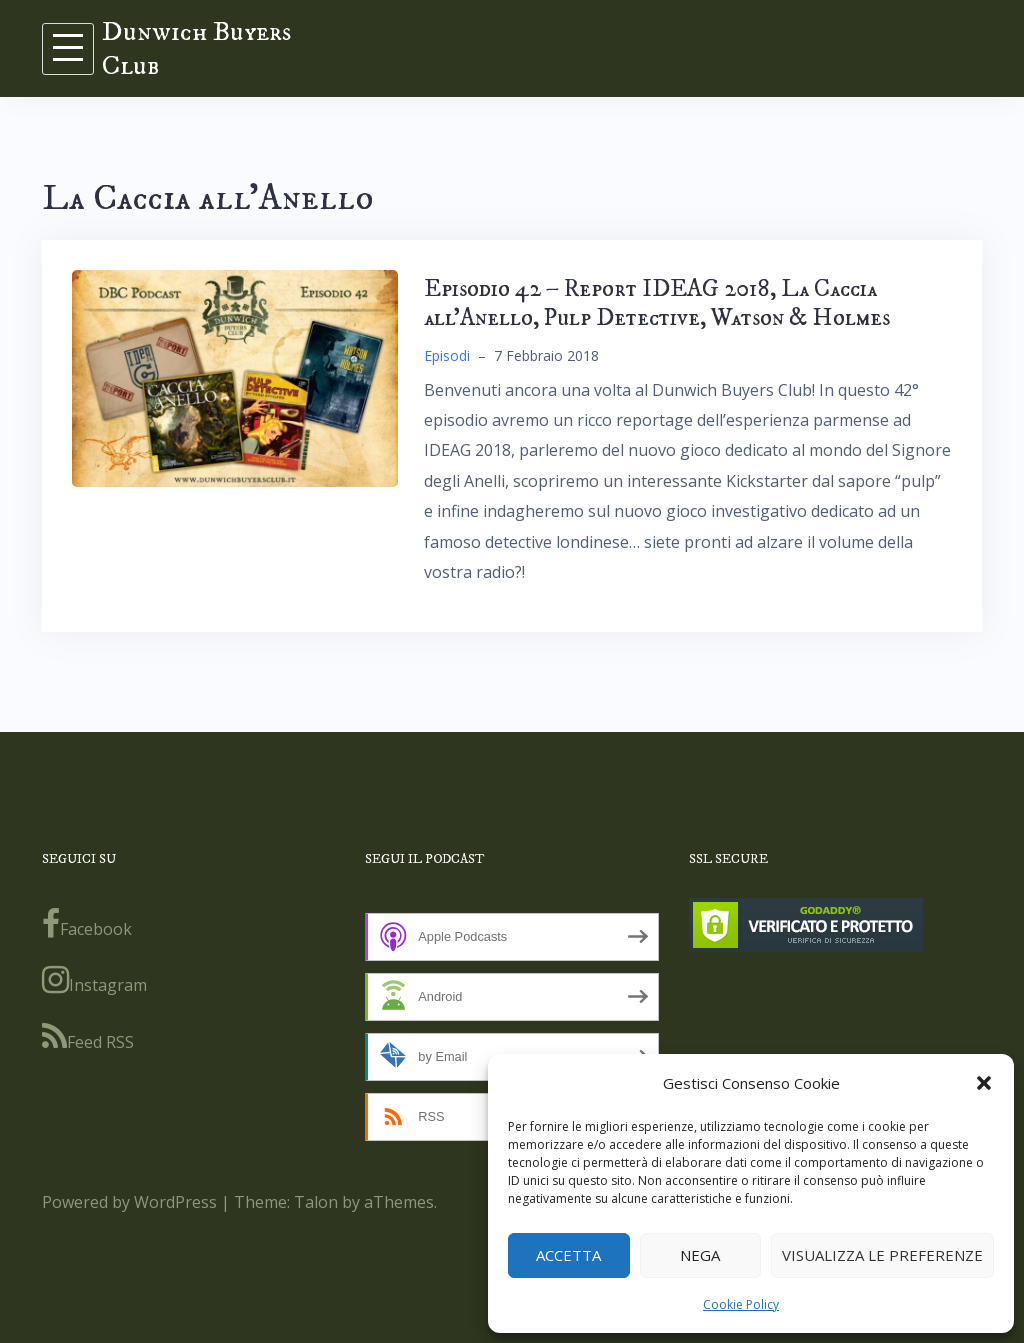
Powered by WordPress (129, 1202)
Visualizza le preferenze (882, 1255)
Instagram (94, 980)
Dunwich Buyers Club (196, 48)
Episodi (447, 355)
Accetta (568, 1255)
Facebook (87, 924)
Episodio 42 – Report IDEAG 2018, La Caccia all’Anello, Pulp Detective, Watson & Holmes (657, 303)
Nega (700, 1255)
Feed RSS (88, 1037)
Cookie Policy (741, 1304)
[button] (984, 1083)
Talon (316, 1202)
